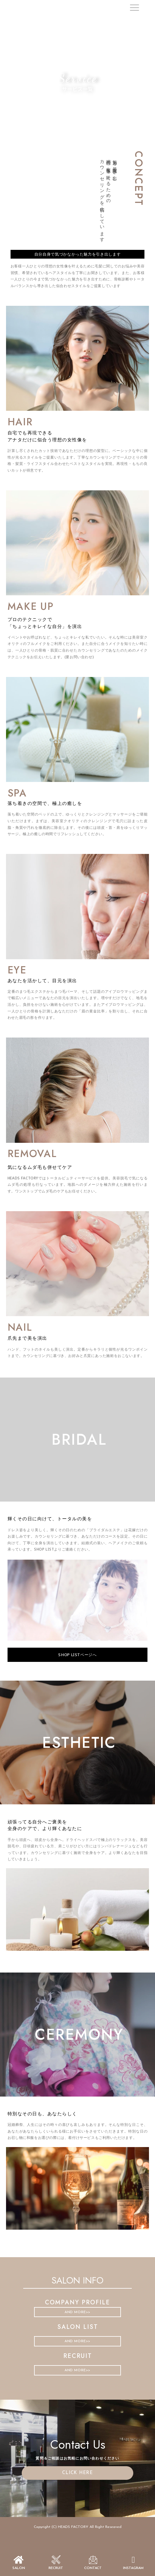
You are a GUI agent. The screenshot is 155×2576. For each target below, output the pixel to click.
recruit (56, 2568)
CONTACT (93, 2568)
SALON (18, 2568)
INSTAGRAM (133, 2568)
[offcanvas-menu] (134, 8)
